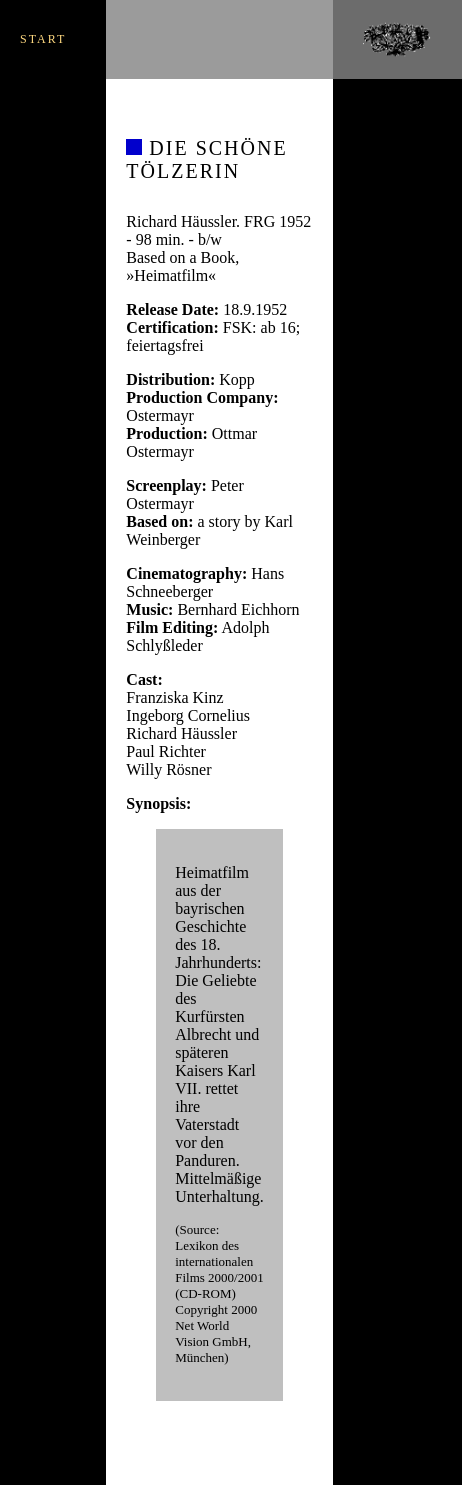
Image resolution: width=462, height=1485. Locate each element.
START (43, 39)
